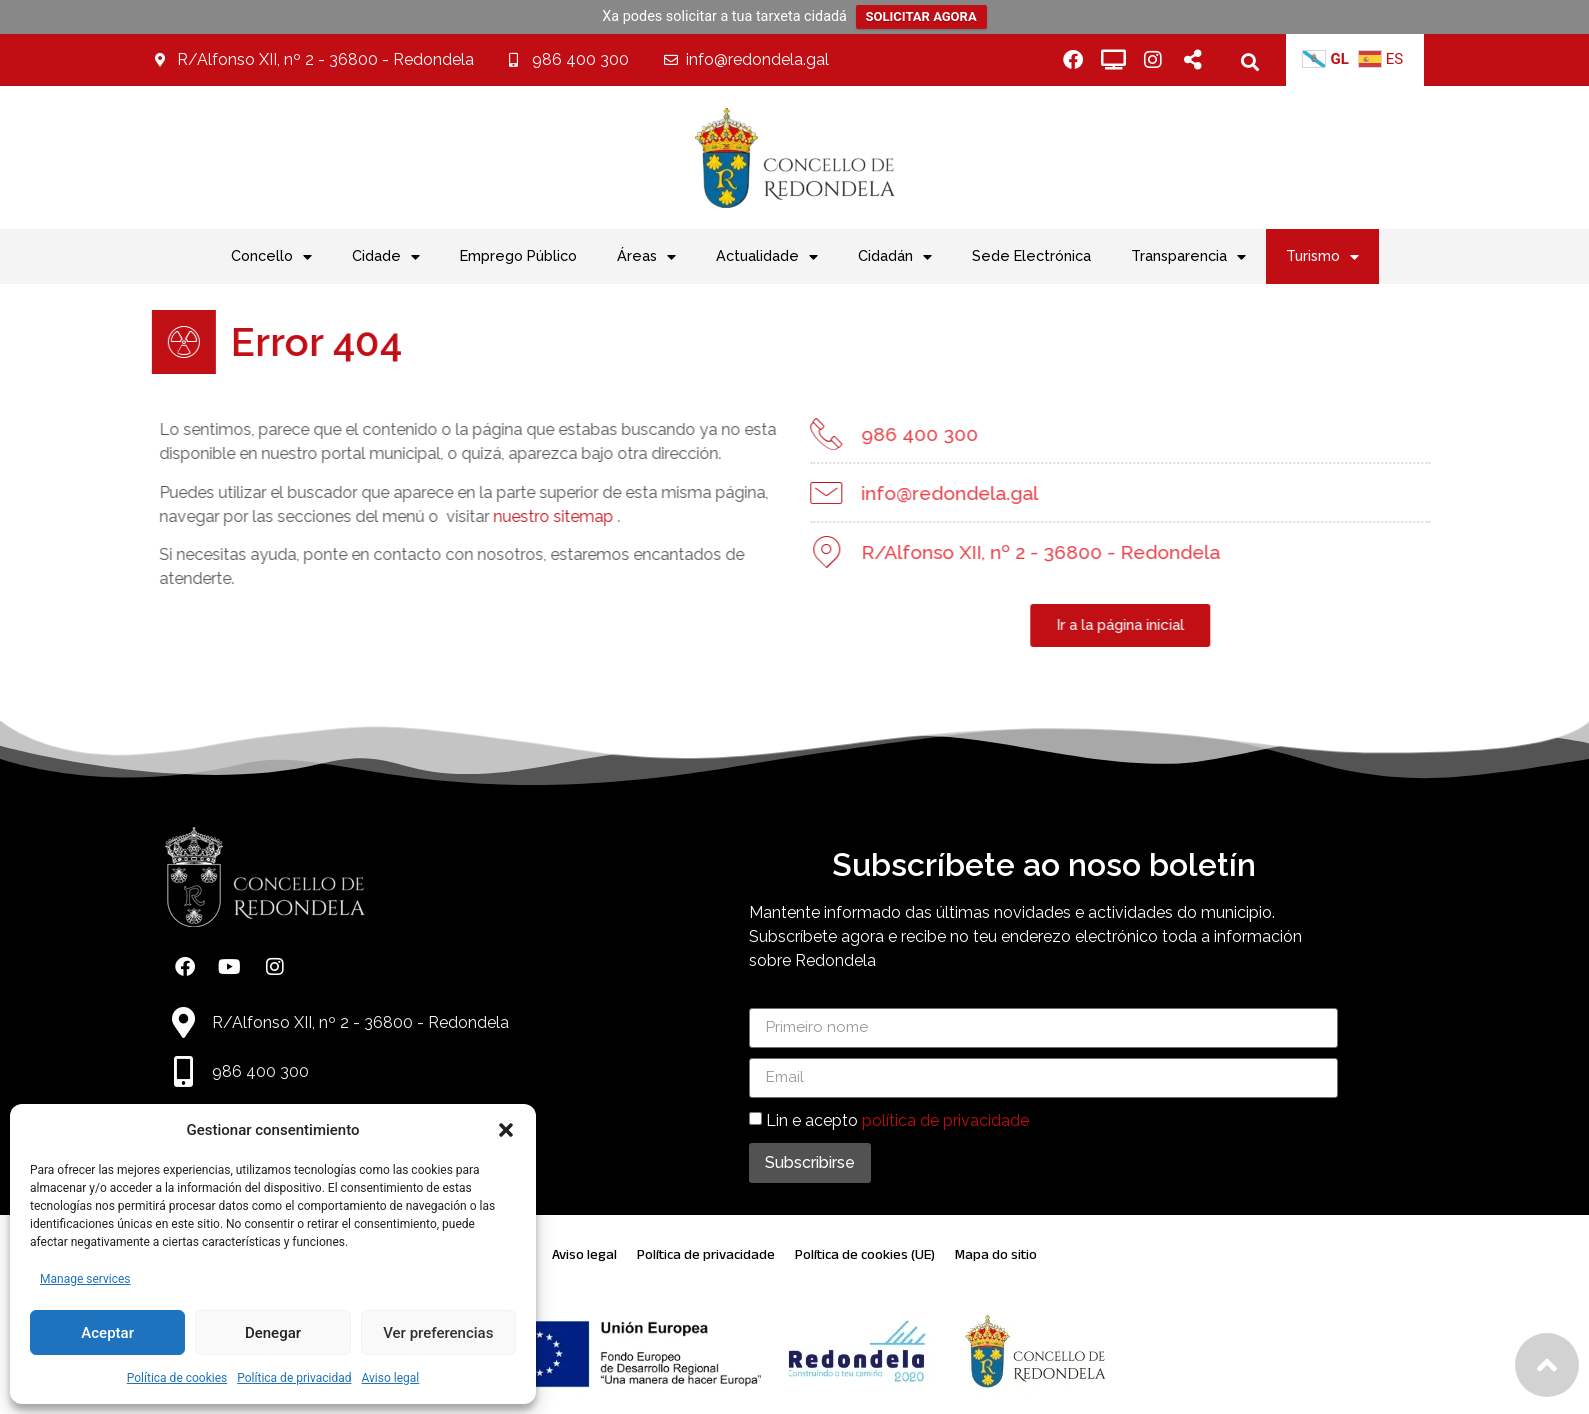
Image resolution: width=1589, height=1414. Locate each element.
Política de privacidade (706, 1254)
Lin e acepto (897, 1119)
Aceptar (107, 1333)
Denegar (273, 1333)
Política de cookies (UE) (865, 1254)
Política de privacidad (294, 1378)
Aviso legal (390, 1378)
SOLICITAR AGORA (921, 16)
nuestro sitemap (510, 516)
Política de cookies (177, 1378)
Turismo (1322, 257)
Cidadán (895, 257)
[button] (506, 1130)
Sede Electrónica (1031, 255)
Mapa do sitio (996, 1254)
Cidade (386, 257)
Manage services (85, 1279)
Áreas (646, 257)
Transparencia (1188, 257)
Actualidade (767, 257)
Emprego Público (518, 255)
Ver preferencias (438, 1333)
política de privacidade (945, 1119)
